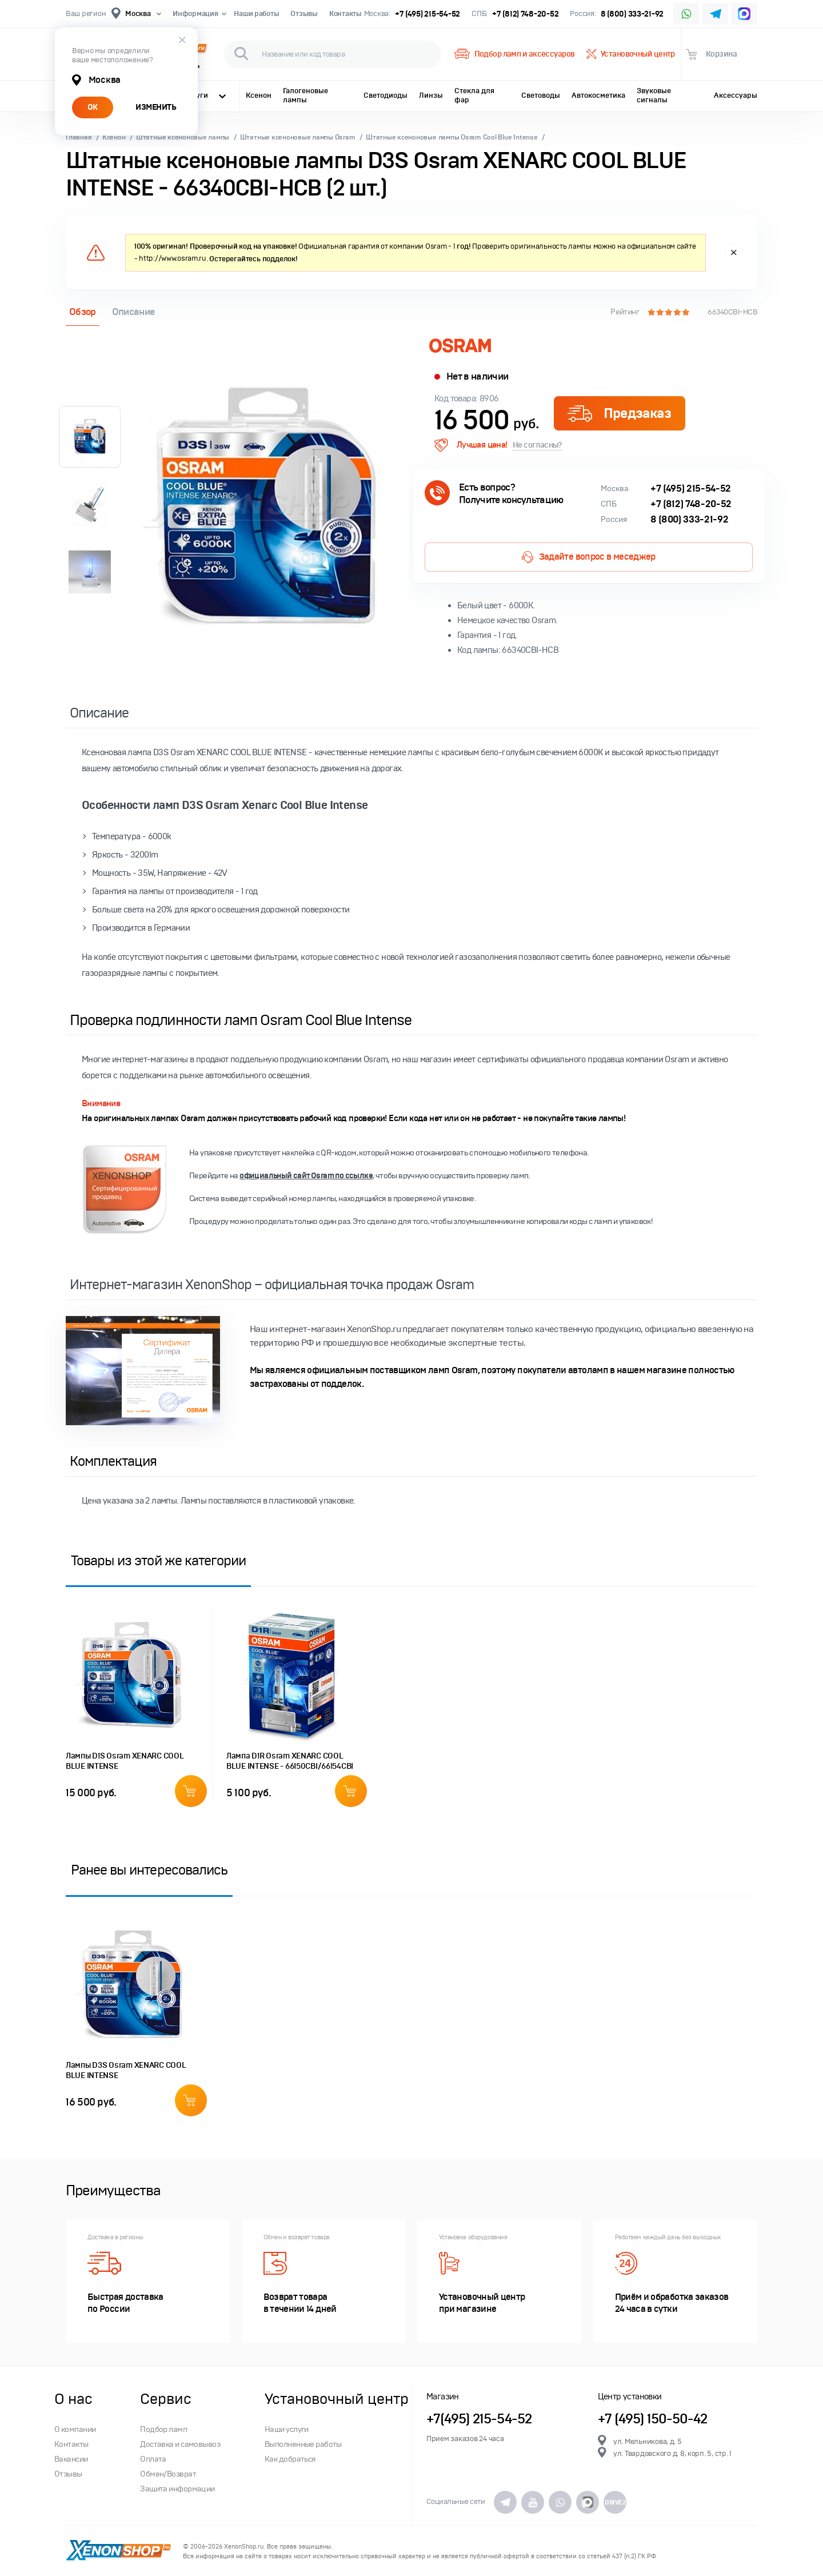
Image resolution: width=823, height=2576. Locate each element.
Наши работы (256, 13)
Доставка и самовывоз (180, 2444)
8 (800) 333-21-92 (632, 14)
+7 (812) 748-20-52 (525, 14)
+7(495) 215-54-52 (479, 2419)
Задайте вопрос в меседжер (588, 557)
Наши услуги (287, 2429)
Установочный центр (630, 54)
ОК (92, 107)
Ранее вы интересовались (149, 1869)
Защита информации (177, 2489)
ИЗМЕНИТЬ (155, 107)
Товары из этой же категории (158, 1560)
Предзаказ (619, 413)
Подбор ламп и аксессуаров (514, 54)
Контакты (345, 13)
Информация (197, 13)
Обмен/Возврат (168, 2474)
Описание (133, 312)
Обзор (82, 312)
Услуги (204, 95)
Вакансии (71, 2459)
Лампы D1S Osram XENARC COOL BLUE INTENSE (124, 1761)
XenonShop (118, 2551)
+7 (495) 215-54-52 (427, 14)
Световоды (540, 95)
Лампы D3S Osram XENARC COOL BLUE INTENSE (126, 2070)
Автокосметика (598, 95)
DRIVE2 (615, 2502)
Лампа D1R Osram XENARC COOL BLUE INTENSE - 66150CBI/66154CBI (289, 1761)
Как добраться (290, 2459)
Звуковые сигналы (654, 95)
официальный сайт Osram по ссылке (306, 1176)
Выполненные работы (303, 2444)
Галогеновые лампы (305, 95)
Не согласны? (537, 445)
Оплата (153, 2459)
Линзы (431, 95)
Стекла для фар (474, 95)
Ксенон (258, 95)
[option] (266, 508)
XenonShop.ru (243, 2546)
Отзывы (303, 13)
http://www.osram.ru (172, 258)
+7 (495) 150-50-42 (653, 2419)
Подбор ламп (163, 2429)
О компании (74, 2429)
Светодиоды (385, 95)
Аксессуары (735, 95)
